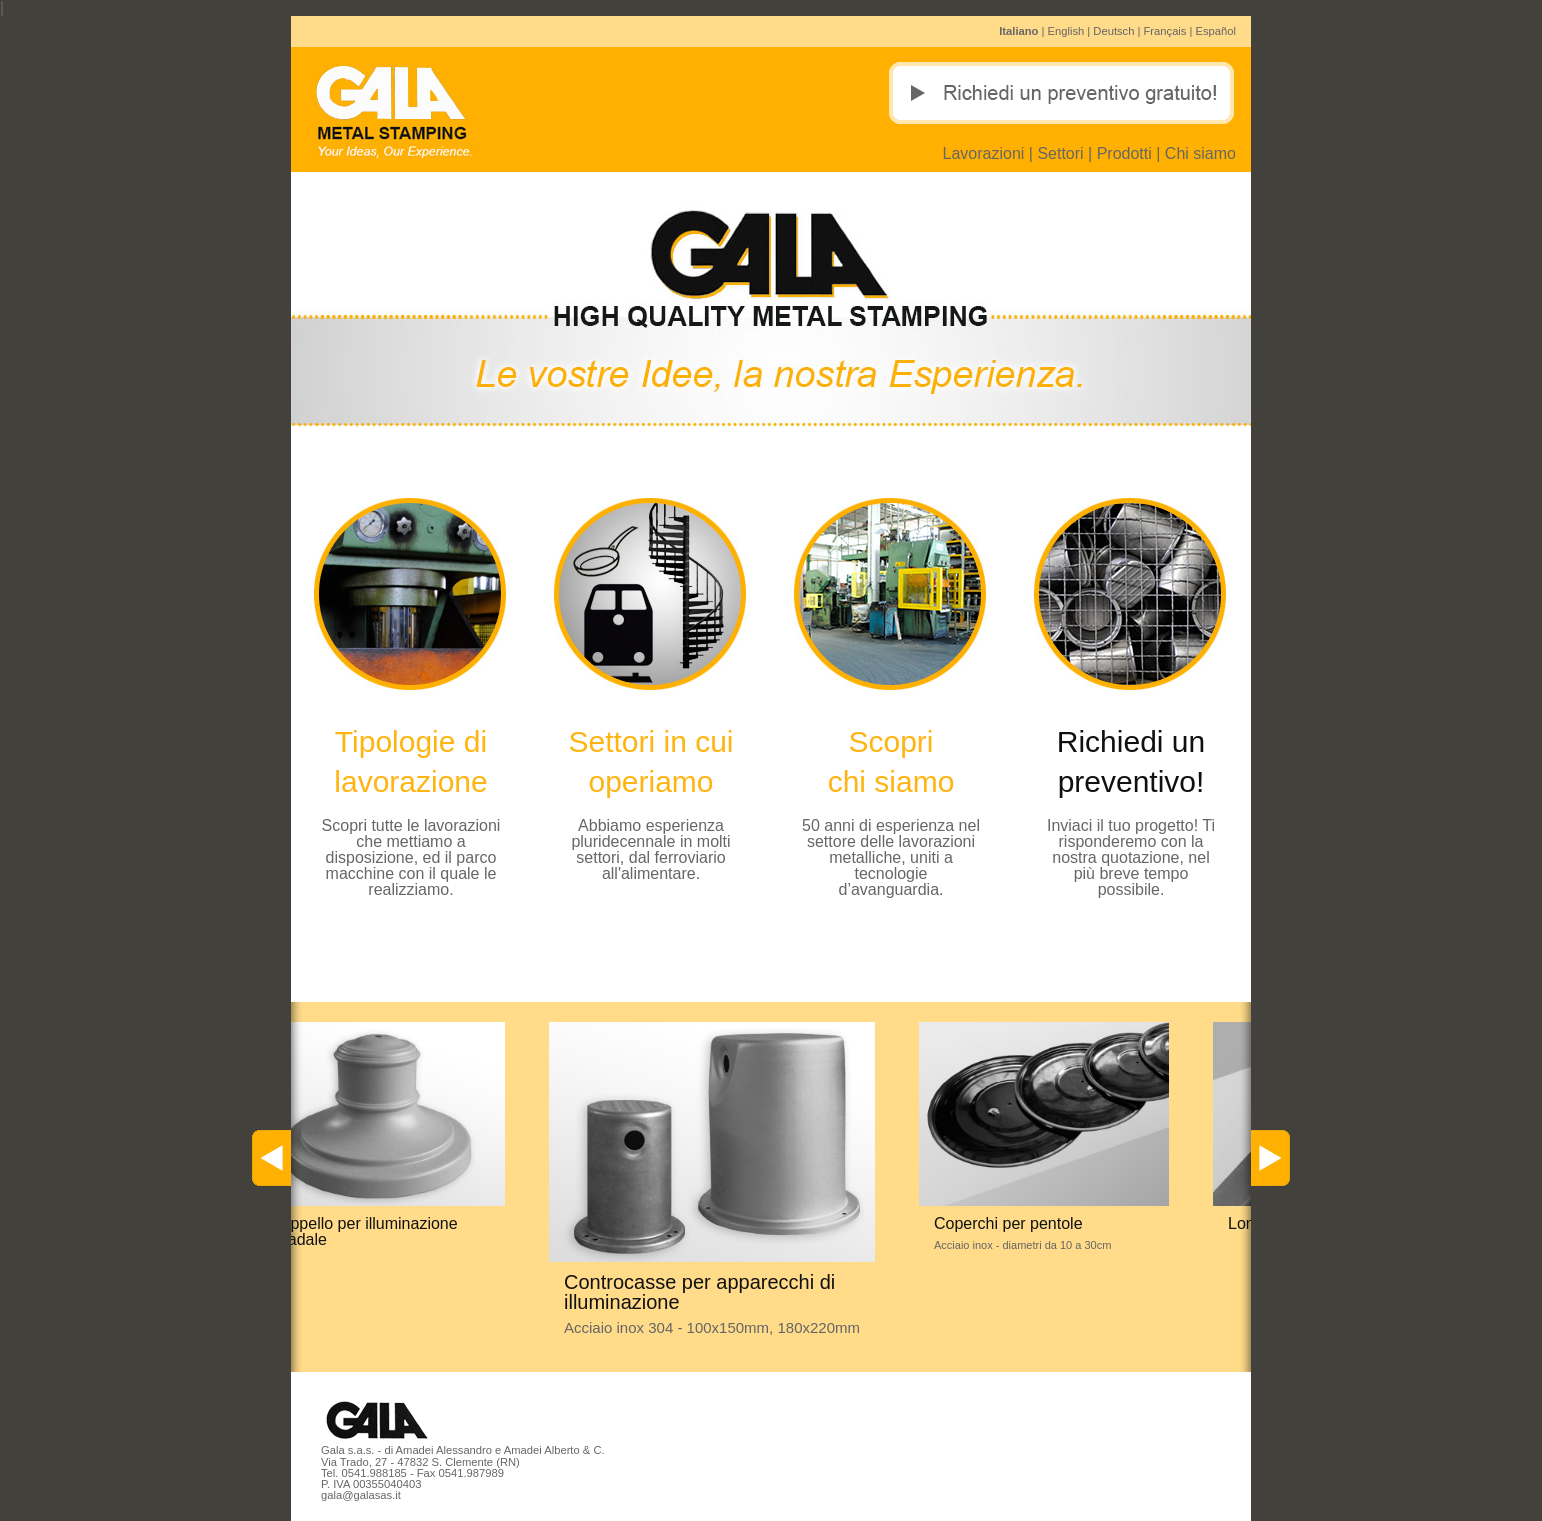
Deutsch (1113, 31)
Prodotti (1124, 153)
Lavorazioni (984, 153)
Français (1165, 31)
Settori (1060, 153)
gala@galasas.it (361, 1495)
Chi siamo (1200, 153)
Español (1216, 31)
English (1066, 31)
